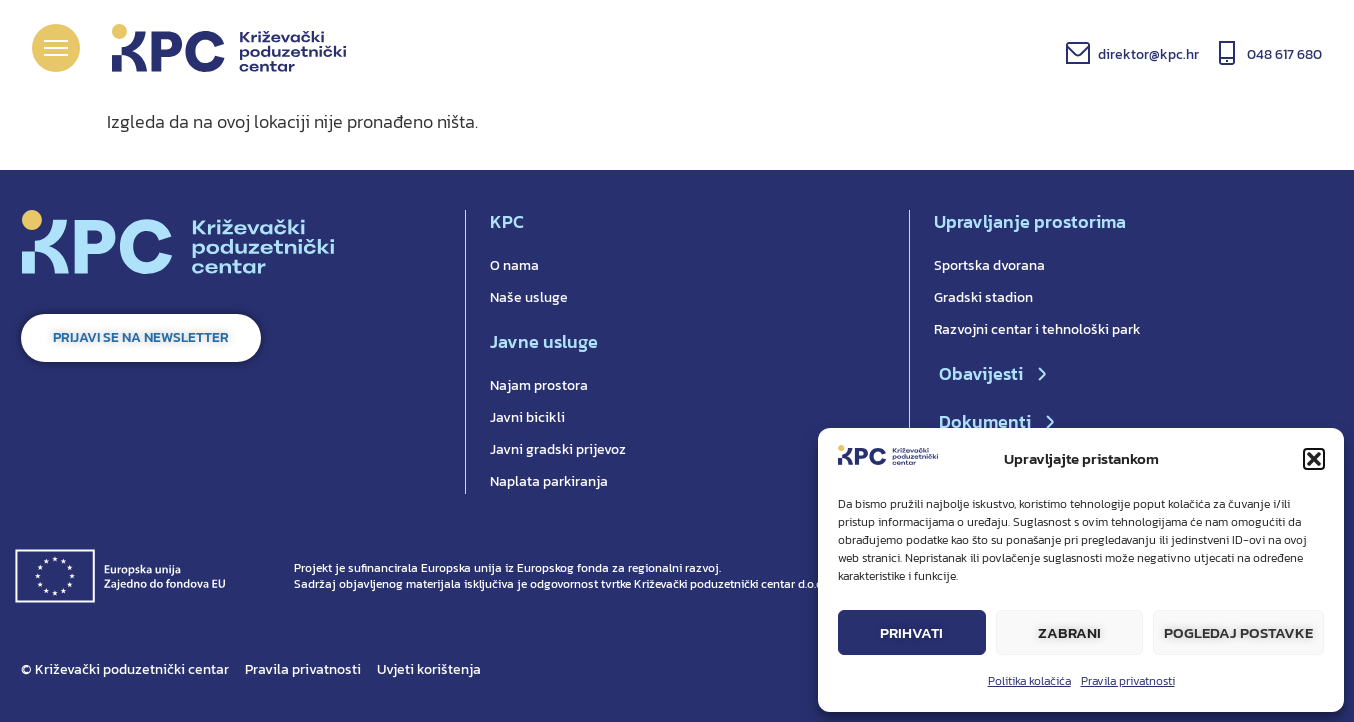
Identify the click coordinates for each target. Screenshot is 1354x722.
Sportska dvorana (989, 265)
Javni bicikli (527, 417)
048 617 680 (1284, 54)
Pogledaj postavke (1238, 632)
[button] (1314, 459)
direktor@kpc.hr (1148, 54)
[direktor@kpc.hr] (1078, 53)
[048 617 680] (1227, 53)
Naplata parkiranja (549, 481)
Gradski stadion (983, 297)
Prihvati (911, 632)
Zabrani (1069, 632)
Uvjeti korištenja (429, 669)
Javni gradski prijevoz (558, 449)
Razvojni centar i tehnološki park (1037, 329)
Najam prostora (539, 385)
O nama (514, 265)
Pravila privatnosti (1128, 681)
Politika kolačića (1029, 681)
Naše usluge (529, 297)
